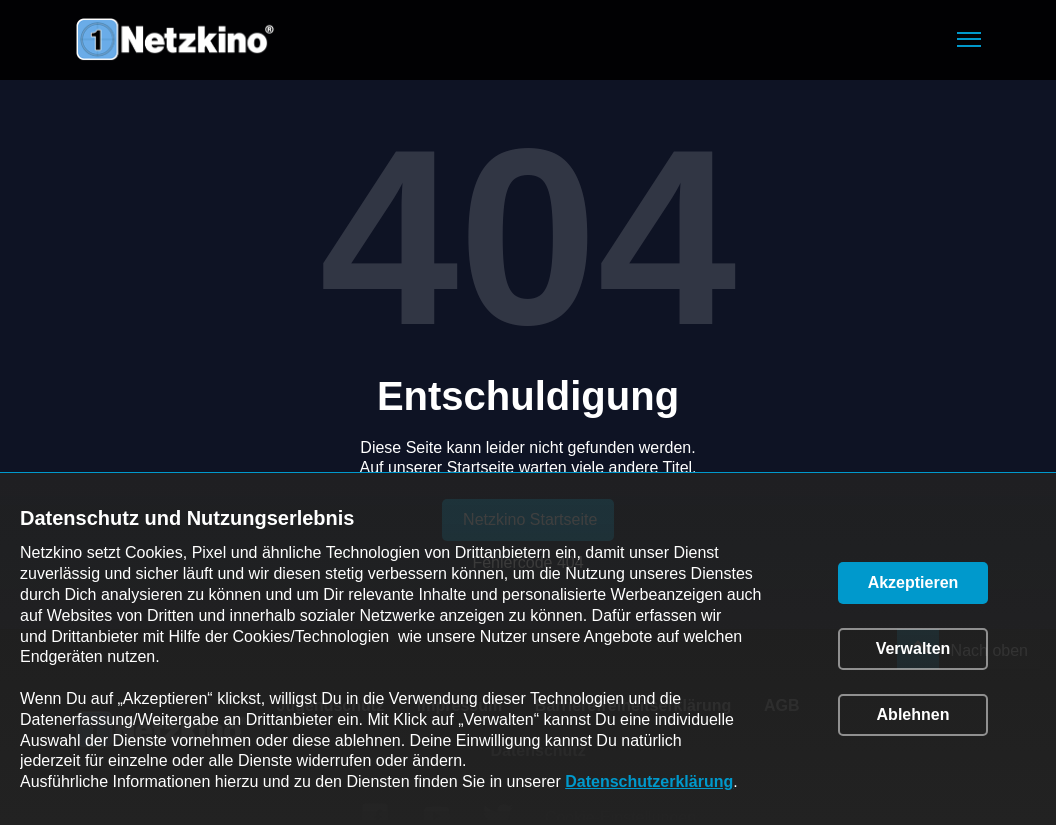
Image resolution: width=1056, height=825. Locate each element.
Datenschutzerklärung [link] (649, 781)
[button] (969, 39)
